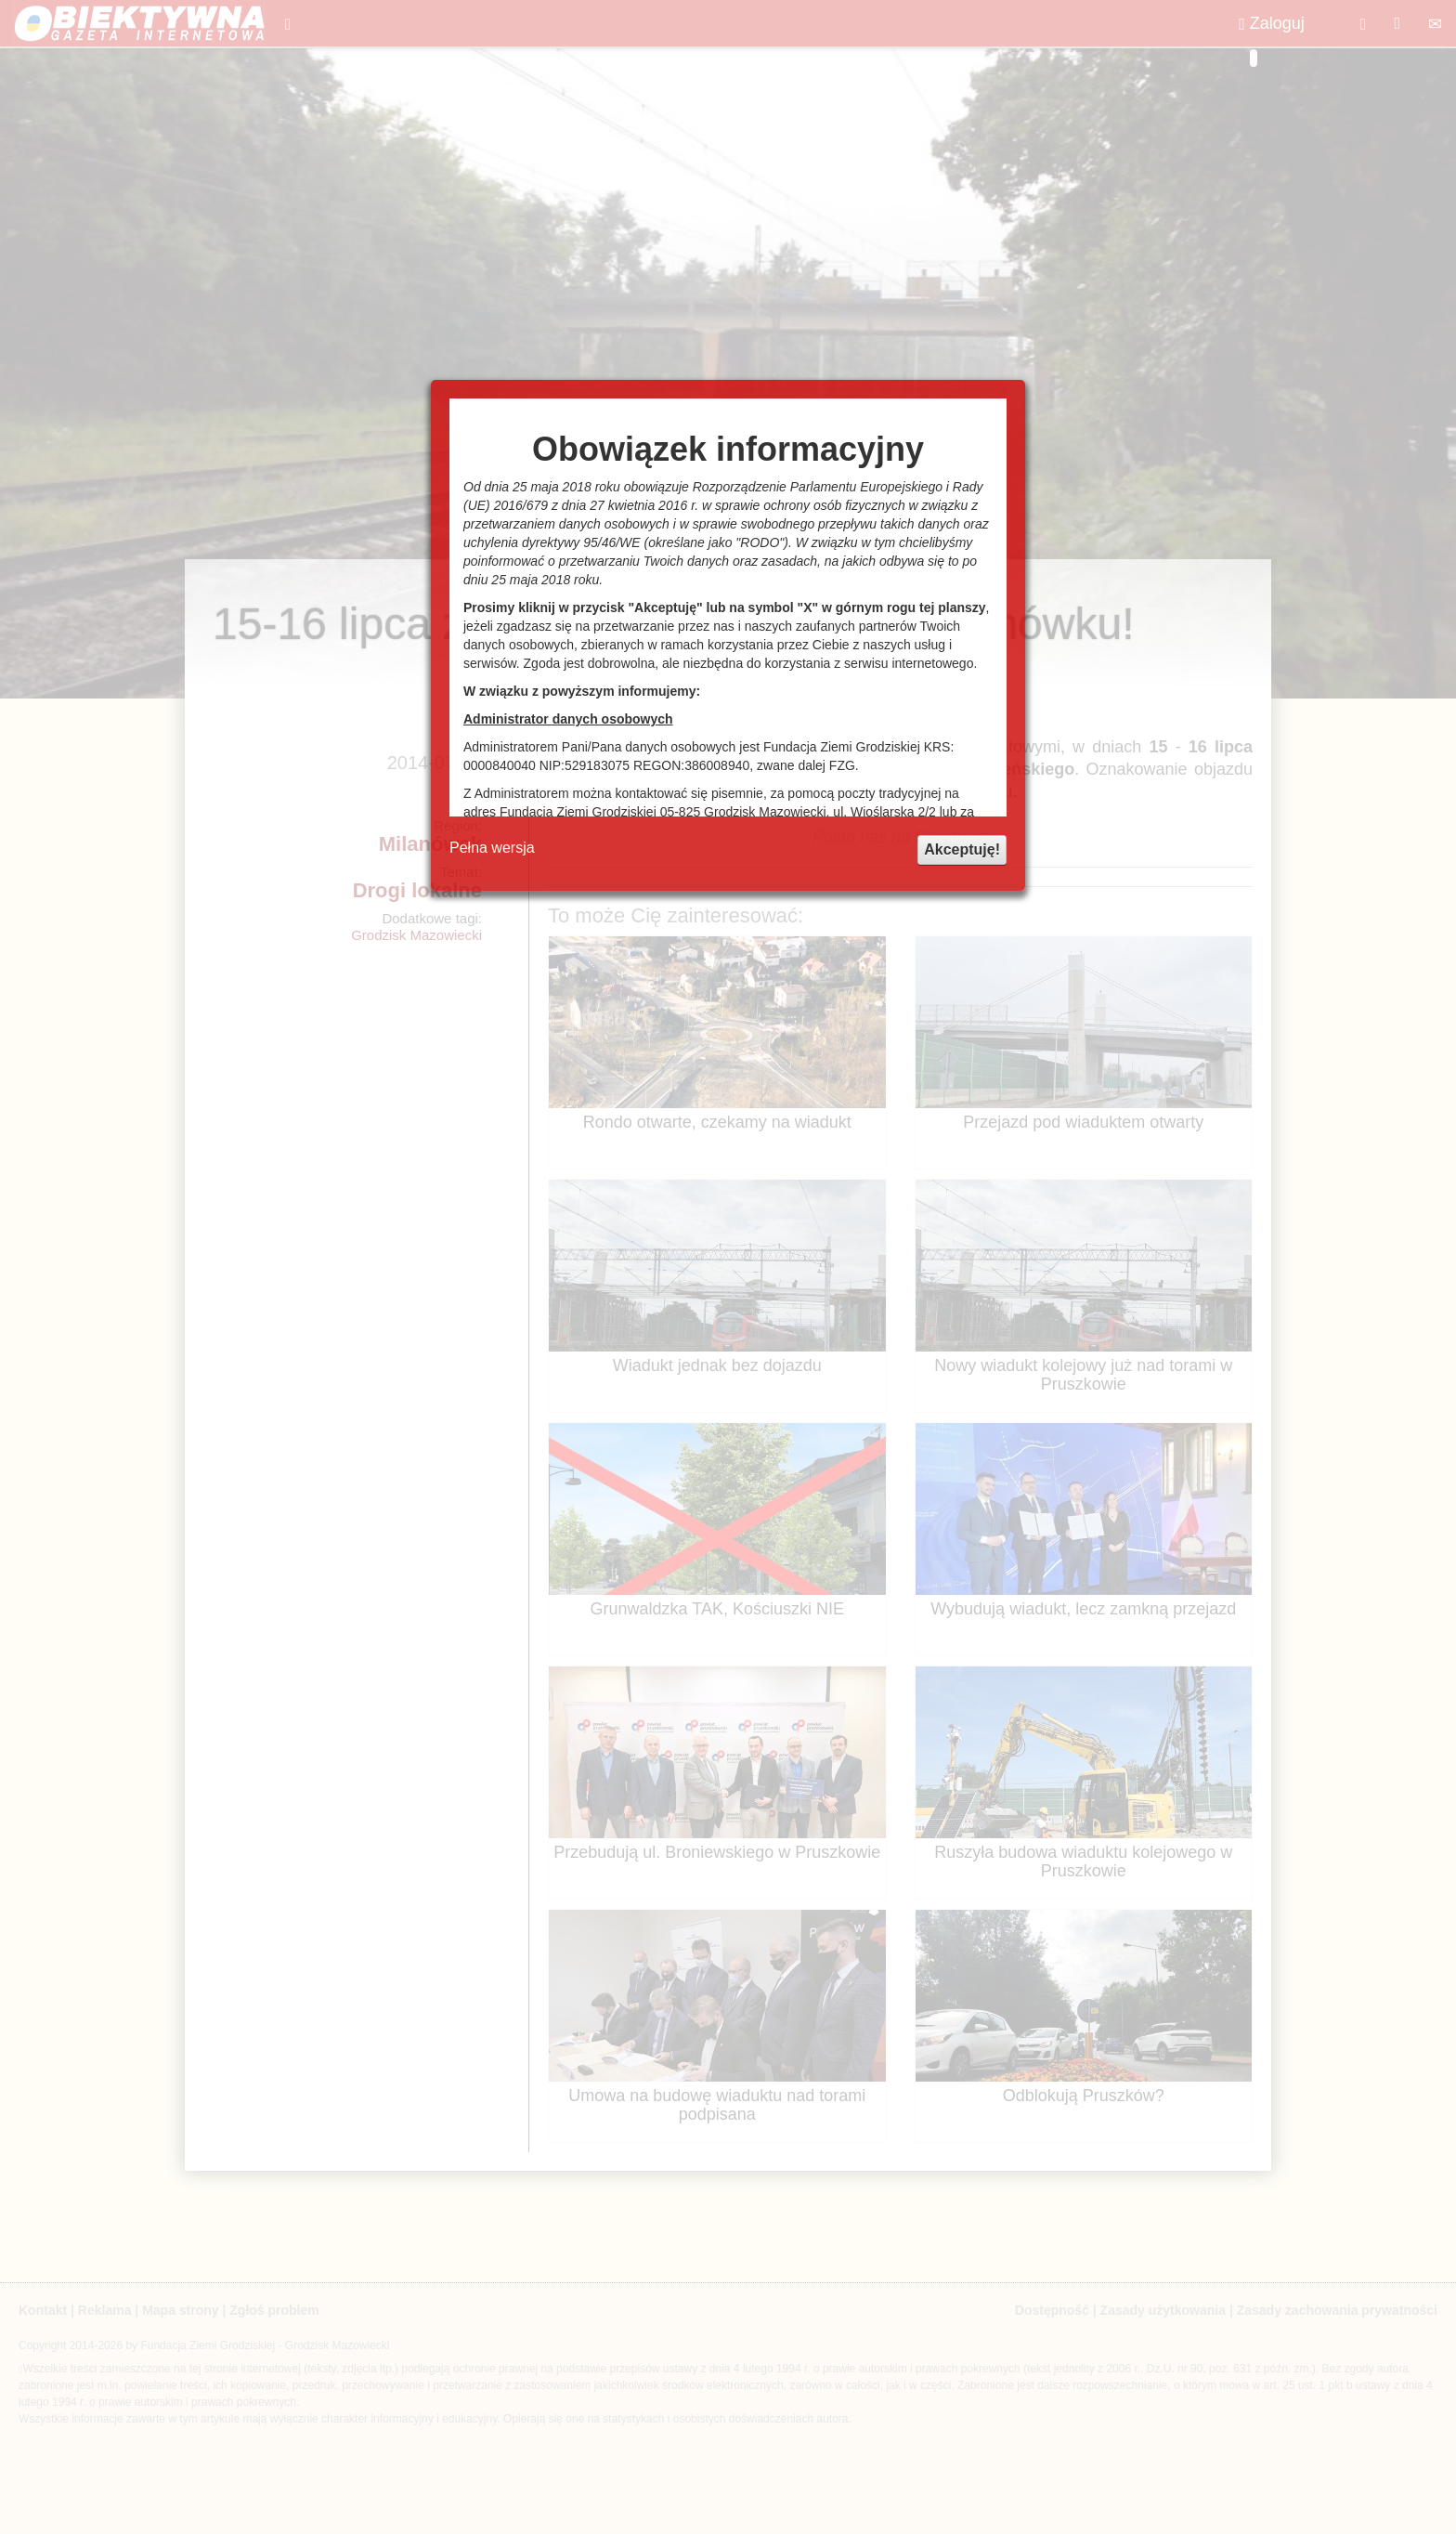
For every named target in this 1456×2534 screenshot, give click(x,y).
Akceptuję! (962, 849)
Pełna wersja (492, 848)
